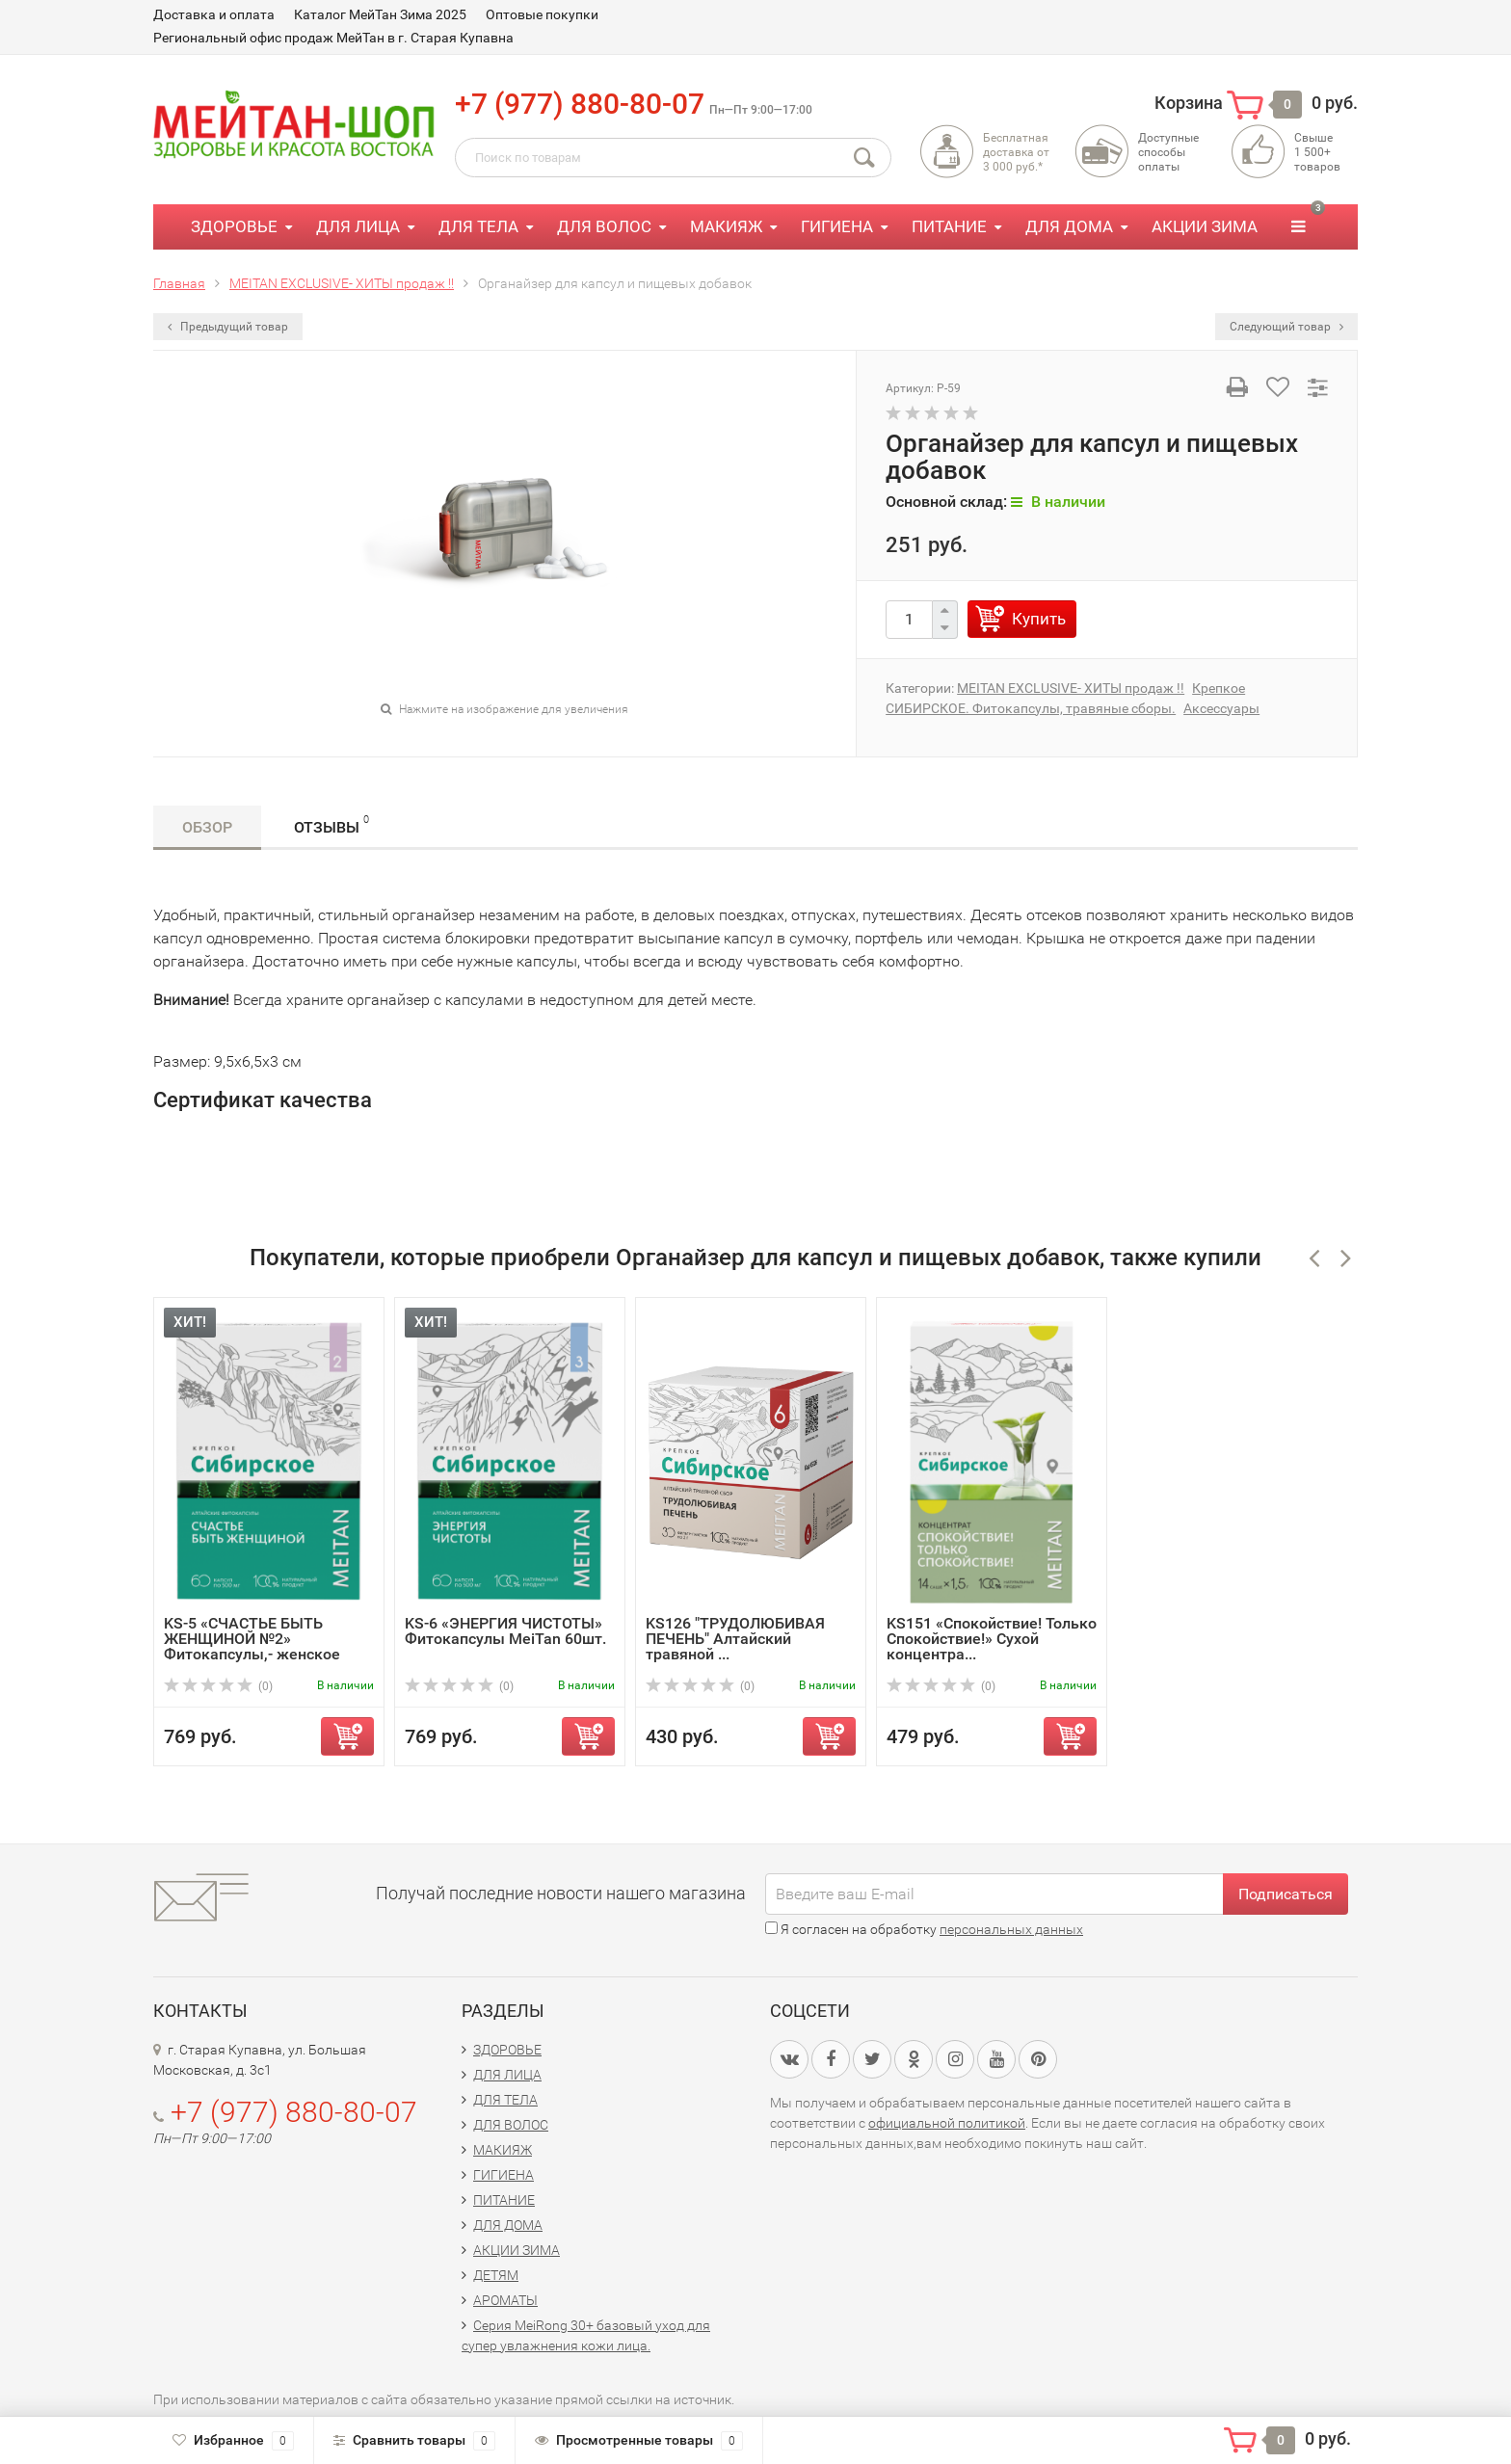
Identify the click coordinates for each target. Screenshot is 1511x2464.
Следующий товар (1286, 326)
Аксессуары (1221, 708)
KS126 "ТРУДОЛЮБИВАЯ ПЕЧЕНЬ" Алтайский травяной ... (735, 1638)
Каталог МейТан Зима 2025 (380, 14)
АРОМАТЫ (505, 2300)
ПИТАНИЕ (949, 226)
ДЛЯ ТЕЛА (478, 226)
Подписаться (1285, 1894)
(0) (218, 1686)
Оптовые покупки (542, 14)
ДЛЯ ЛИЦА (358, 226)
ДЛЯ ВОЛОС (604, 226)
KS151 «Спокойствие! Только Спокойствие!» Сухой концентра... (992, 1638)
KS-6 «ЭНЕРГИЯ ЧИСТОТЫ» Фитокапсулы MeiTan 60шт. (505, 1631)
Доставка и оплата (214, 14)
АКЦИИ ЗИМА (1205, 226)
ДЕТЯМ (495, 2275)
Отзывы (331, 824)
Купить (1039, 618)
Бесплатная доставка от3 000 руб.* (1016, 152)
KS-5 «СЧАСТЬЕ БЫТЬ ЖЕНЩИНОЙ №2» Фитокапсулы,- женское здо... (252, 1646)
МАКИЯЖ (726, 226)
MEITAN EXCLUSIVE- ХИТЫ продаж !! (1070, 688)
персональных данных (1011, 1929)
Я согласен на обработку (924, 1929)
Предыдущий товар (228, 326)
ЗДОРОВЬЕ (234, 226)
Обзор (207, 827)
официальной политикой (946, 2123)
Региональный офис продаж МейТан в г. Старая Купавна (333, 37)
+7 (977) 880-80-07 (579, 103)
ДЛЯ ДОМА (1069, 226)
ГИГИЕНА (837, 226)
